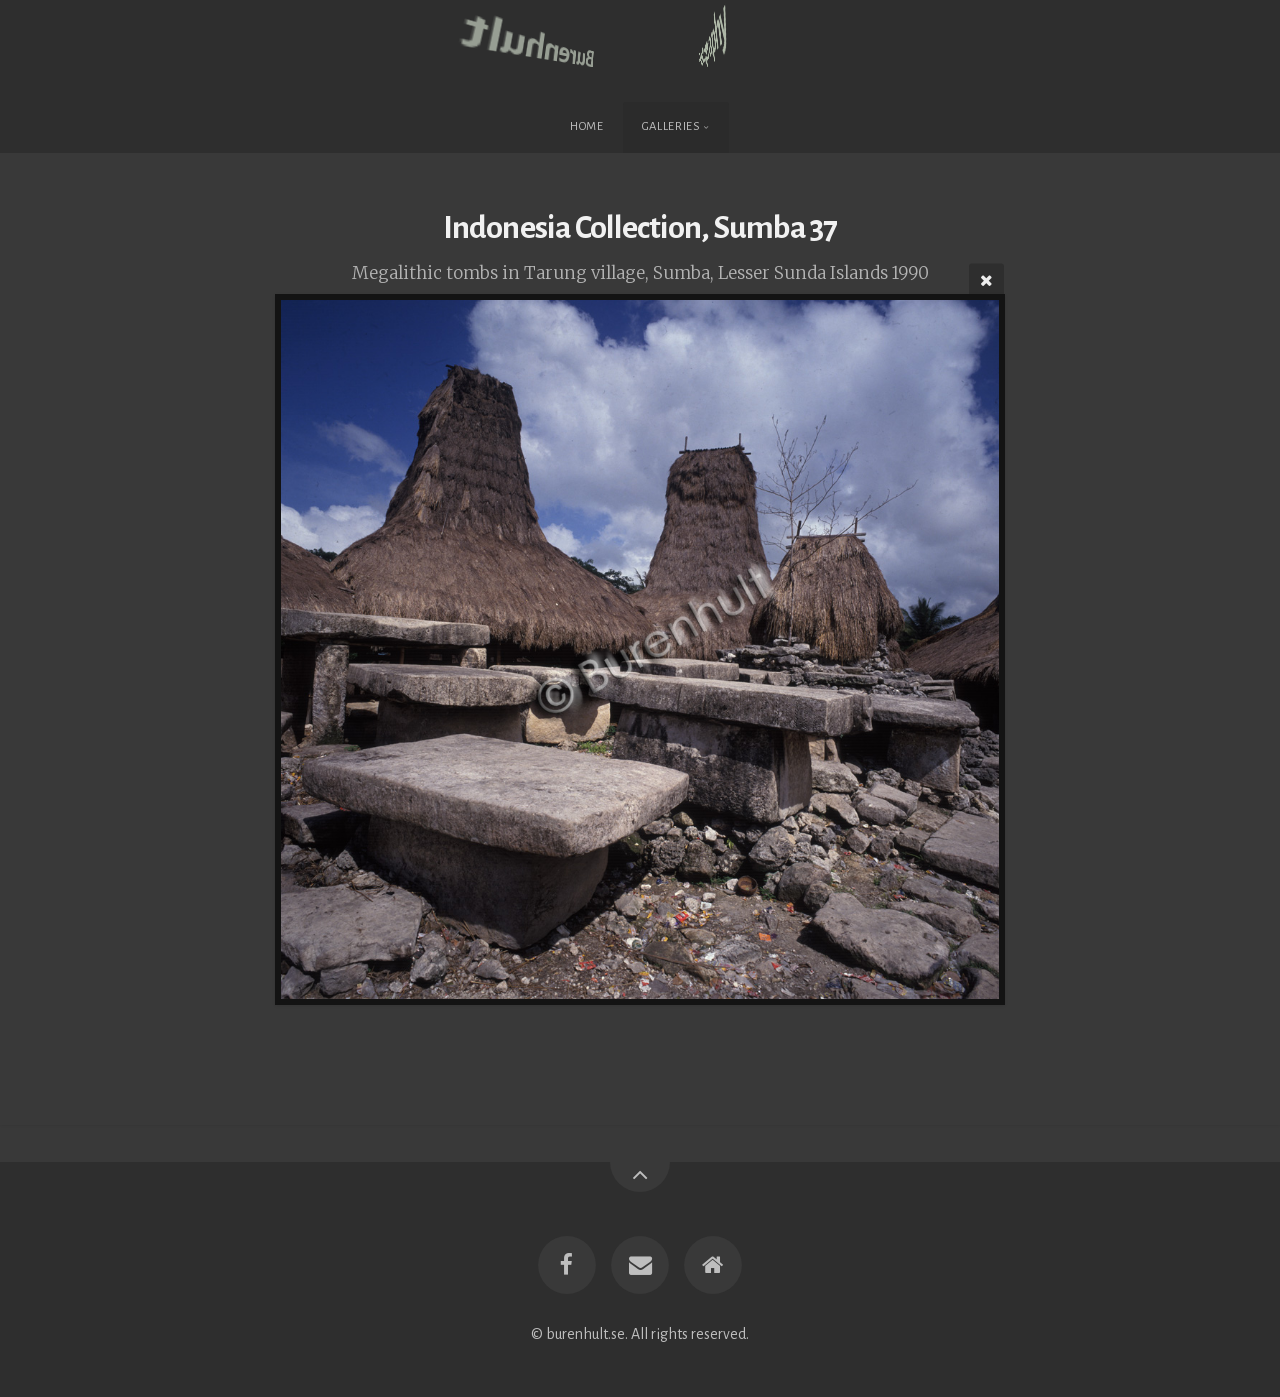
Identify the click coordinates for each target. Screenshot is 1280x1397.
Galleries (671, 126)
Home (587, 126)
